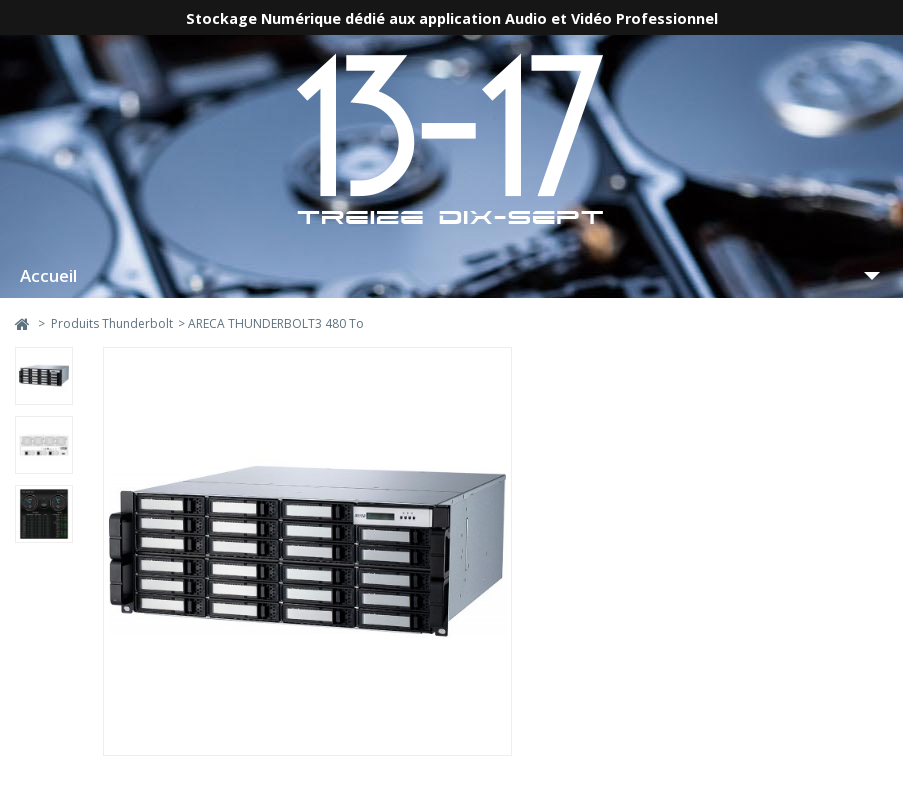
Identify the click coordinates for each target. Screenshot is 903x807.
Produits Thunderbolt (112, 323)
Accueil (48, 275)
